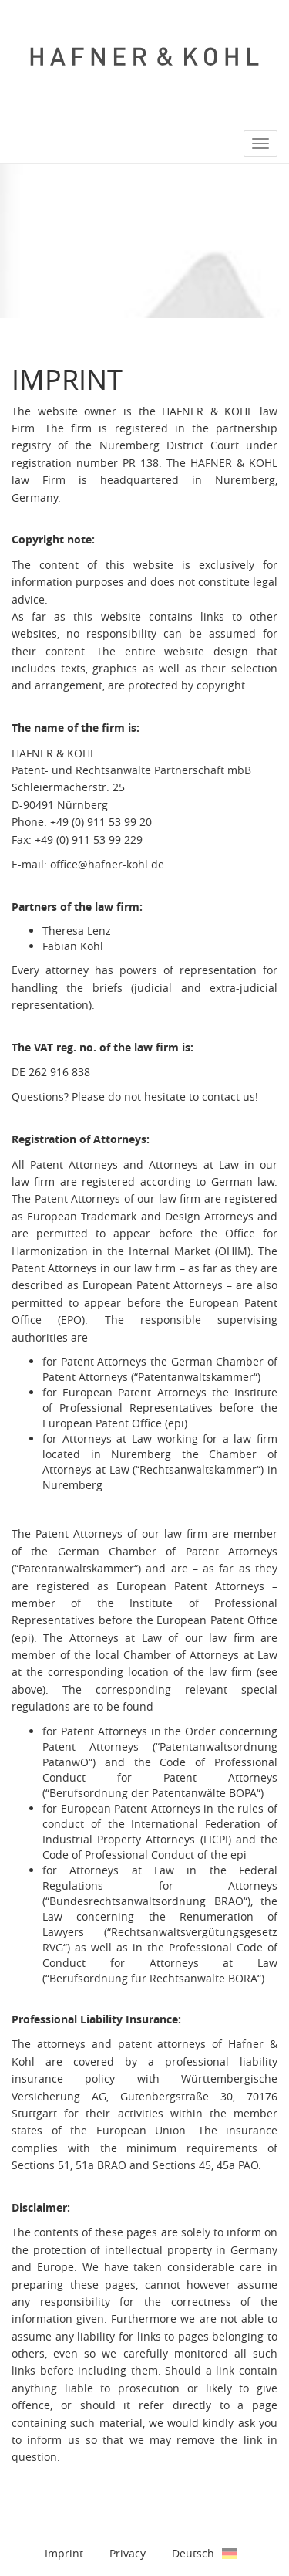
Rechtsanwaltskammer (198, 1469)
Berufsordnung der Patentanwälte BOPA (153, 1793)
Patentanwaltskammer (196, 1376)
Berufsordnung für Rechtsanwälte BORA (153, 1978)
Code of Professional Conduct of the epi (144, 1854)
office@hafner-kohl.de (107, 864)
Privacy (127, 2553)
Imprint (64, 2553)
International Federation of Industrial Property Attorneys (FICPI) (159, 1831)
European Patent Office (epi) (114, 1423)
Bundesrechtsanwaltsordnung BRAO (146, 1901)
